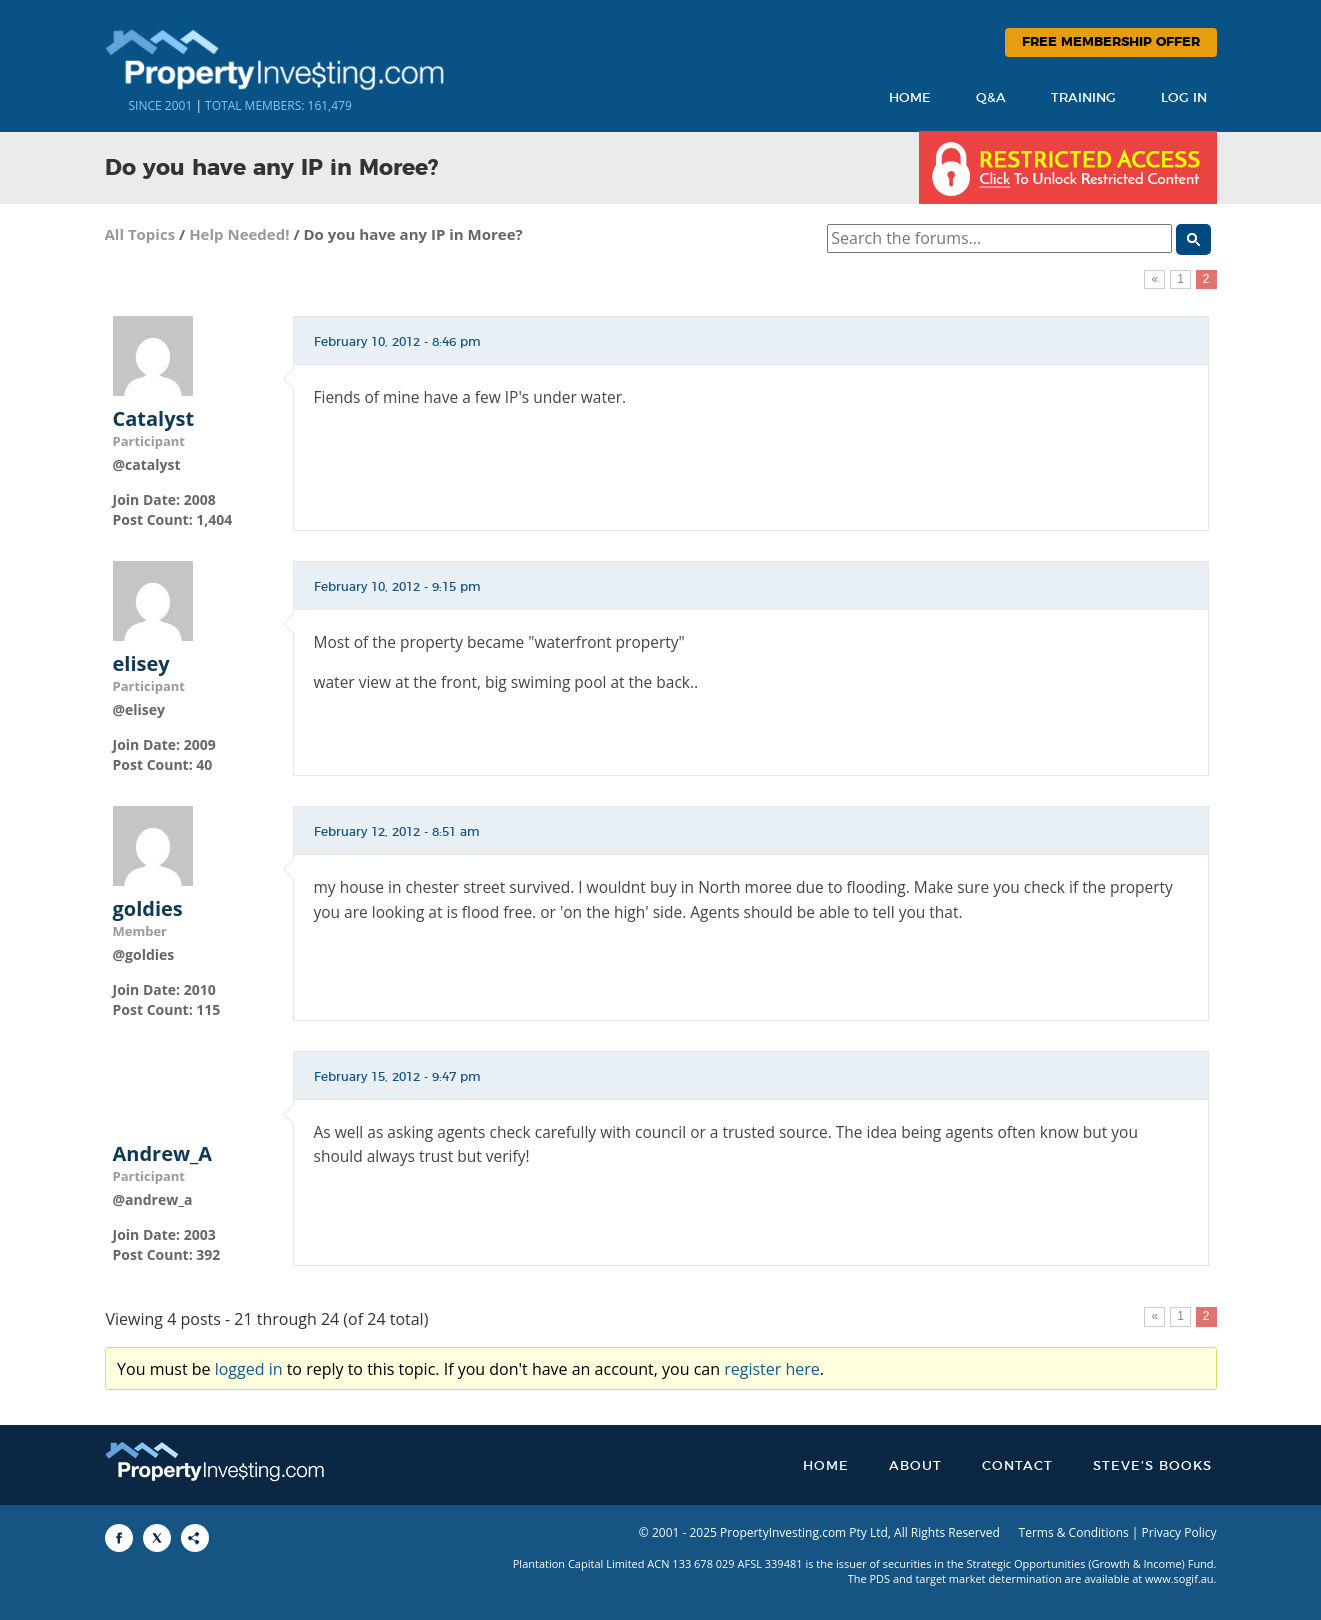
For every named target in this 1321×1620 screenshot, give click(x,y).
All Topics (140, 234)
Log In (1184, 98)
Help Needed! (239, 234)
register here (772, 1369)
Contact (1017, 1466)
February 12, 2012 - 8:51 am (397, 832)
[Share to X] (157, 1538)
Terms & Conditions (1074, 1532)
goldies (148, 909)
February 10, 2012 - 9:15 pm (397, 587)
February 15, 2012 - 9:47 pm (397, 1077)
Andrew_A (163, 1154)
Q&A (991, 98)
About (915, 1466)
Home (910, 98)
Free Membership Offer (1111, 42)
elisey (141, 664)
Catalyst (154, 419)
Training (1083, 98)
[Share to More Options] (195, 1538)
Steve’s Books (1152, 1466)
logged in (249, 1369)
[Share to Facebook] (119, 1538)
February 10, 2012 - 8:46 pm (397, 342)
